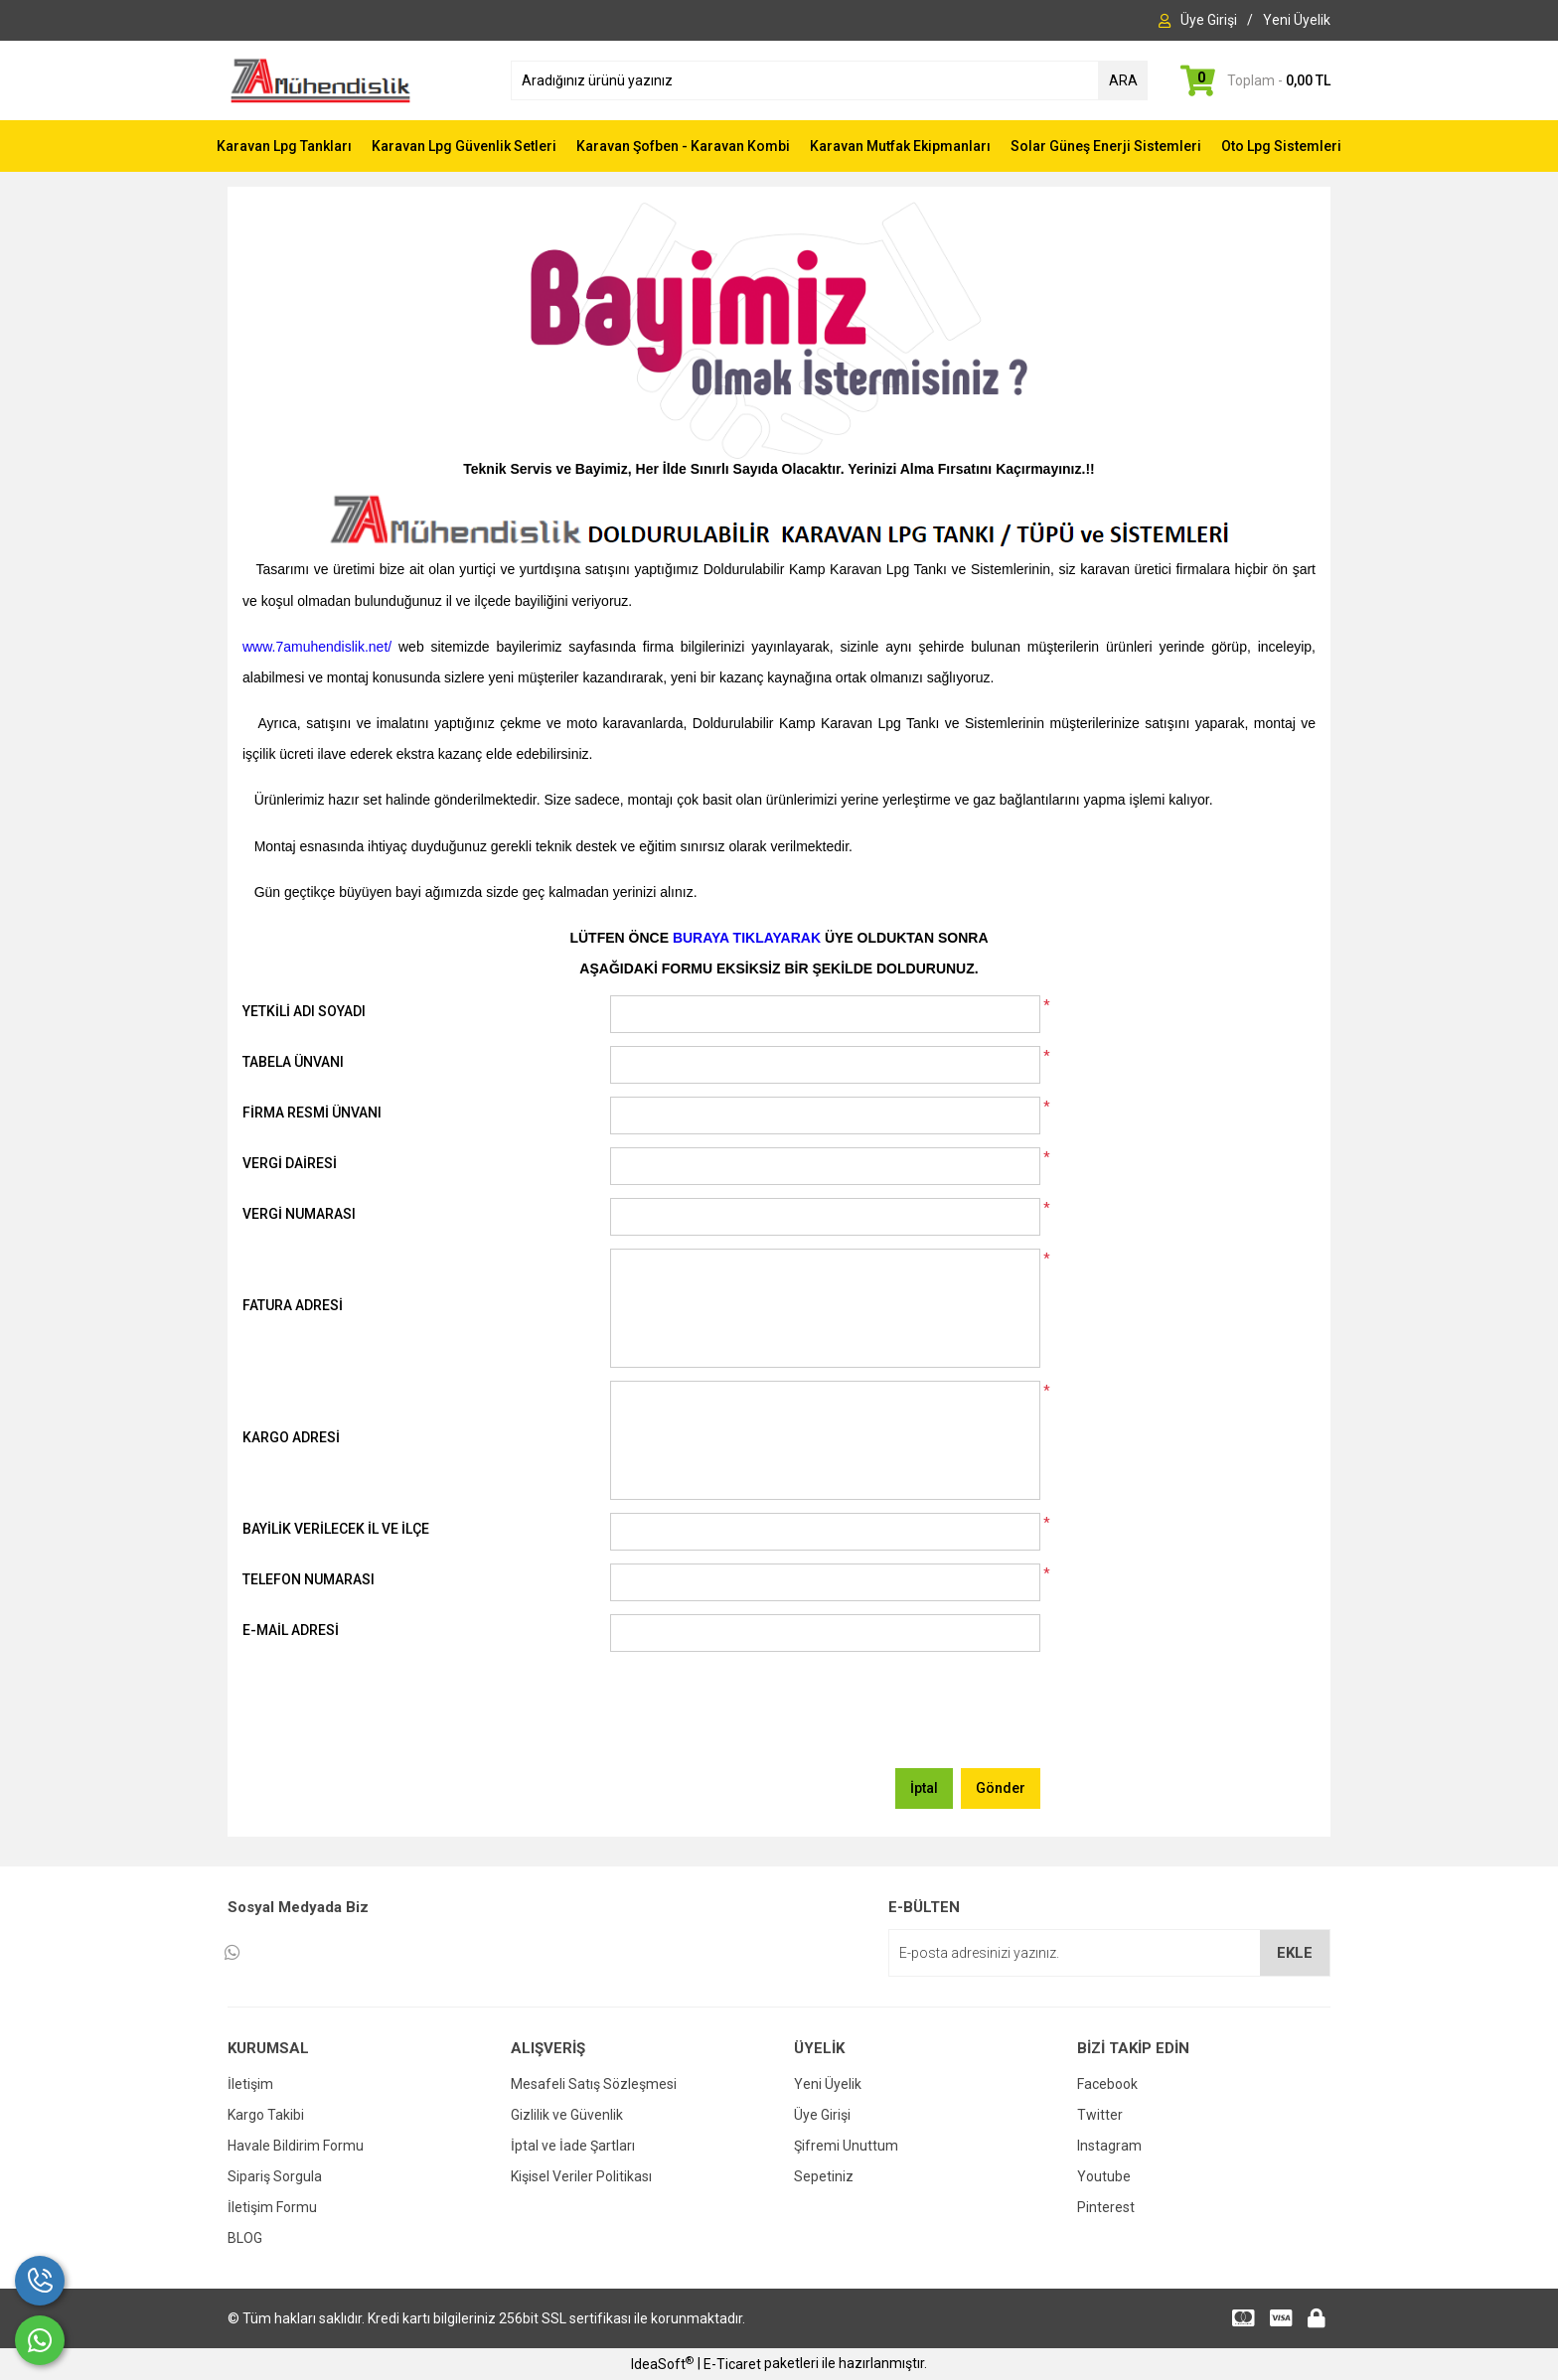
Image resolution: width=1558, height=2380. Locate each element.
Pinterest (1106, 2207)
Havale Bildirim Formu (296, 2146)
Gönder (1000, 1788)
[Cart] (1253, 80)
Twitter (1100, 2115)
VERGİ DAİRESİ (289, 1163)
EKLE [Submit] (1295, 1953)
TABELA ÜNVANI (293, 1062)
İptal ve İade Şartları (573, 2146)
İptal (924, 1788)
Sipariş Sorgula (275, 2176)
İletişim (250, 2084)
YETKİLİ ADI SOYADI (304, 1011)
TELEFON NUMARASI (308, 1579)
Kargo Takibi (266, 2115)
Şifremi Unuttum (846, 2146)
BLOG (245, 2238)
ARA (1123, 80)
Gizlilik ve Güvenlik (567, 2115)
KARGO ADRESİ (291, 1437)
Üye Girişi (822, 2115)
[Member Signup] (1296, 20)
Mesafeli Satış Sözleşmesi (594, 2084)
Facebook (1107, 2084)
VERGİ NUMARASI (299, 1214)
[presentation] (761, 1716)
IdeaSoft (662, 2363)
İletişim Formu (272, 2207)
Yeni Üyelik (827, 2084)
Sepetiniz (824, 2176)
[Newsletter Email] (1109, 1953)
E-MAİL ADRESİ (290, 1630)
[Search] (829, 80)
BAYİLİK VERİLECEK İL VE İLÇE (335, 1529)
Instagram (1109, 2146)
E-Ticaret (732, 2364)
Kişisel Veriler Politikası (581, 2176)
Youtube (1104, 2176)
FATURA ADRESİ (292, 1305)
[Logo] (320, 79)
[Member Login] (1208, 20)
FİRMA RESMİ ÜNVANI (312, 1112)
